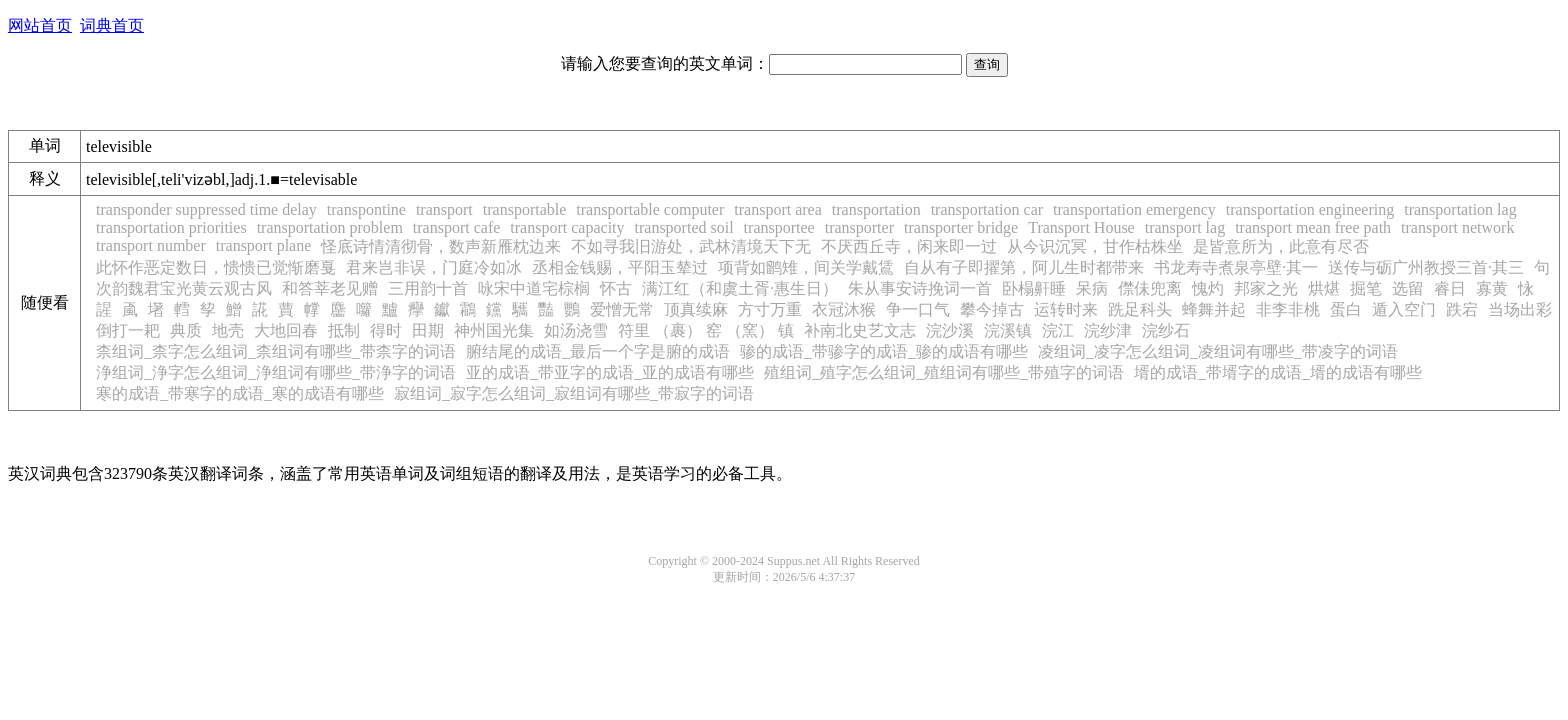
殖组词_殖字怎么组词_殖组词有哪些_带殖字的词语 (944, 372)
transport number (151, 245)
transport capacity (567, 227)
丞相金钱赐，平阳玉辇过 (620, 267)
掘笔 (1366, 288)
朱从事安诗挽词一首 (920, 288)
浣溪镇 (1008, 330)
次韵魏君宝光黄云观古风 (184, 288)
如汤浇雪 (576, 330)
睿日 (1450, 288)
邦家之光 (1266, 288)
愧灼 (1208, 288)
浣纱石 (1166, 330)
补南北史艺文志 (860, 330)
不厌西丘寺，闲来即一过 (909, 246)
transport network (1457, 227)
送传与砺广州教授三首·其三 (1426, 267)
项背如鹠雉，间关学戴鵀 (806, 267)
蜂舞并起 (1214, 309)
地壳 (228, 330)
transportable (525, 209)
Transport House (1081, 227)
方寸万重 (770, 309)
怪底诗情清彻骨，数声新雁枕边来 (441, 246)
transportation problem (330, 227)
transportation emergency (1134, 209)
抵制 (344, 330)
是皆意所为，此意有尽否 (1281, 246)
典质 (186, 330)
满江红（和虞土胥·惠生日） (740, 288)
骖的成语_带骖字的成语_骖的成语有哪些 (884, 351)
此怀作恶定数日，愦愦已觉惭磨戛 (216, 267)
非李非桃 (1288, 309)
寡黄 (1492, 288)
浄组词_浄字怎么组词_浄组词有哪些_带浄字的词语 (276, 372)
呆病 (1092, 288)
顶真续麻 (696, 309)
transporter (859, 227)
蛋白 (1346, 309)
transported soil (684, 227)
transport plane (264, 245)
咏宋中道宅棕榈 (534, 288)
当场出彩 (1520, 309)
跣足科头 (1140, 309)
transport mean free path (1313, 227)
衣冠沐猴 (844, 309)
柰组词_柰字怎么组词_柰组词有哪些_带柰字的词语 (276, 351)
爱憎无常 (622, 309)
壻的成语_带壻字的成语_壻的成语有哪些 (1278, 372)
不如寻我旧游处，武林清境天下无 (691, 246)
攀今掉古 (992, 309)
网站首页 (40, 25)
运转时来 (1066, 309)
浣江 (1058, 330)
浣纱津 (1108, 330)
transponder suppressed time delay (206, 209)
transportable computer (650, 209)
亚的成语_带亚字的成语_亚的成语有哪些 (610, 372)
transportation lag (1460, 209)
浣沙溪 (950, 330)
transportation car (987, 209)
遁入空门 (1404, 309)
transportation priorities (171, 227)
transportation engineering (1310, 209)
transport (444, 209)
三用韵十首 (428, 288)
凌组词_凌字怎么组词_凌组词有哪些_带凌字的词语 (1218, 351)
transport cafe (457, 227)
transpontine (366, 209)
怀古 (616, 288)
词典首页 (112, 25)
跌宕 (1462, 309)
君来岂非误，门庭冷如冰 (434, 267)
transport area (778, 209)
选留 (1408, 288)
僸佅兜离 (1150, 288)
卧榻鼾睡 (1034, 288)
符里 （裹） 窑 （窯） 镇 (706, 330)
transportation (876, 209)
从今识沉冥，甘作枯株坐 (1095, 246)
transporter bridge (961, 227)
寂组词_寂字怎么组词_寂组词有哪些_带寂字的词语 (574, 393)
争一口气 (918, 309)
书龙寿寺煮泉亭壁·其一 (1236, 267)
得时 (386, 330)
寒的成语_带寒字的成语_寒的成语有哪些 (240, 393)
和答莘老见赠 (330, 288)
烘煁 (1324, 288)
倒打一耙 (128, 330)
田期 (428, 330)
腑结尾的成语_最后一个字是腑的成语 (598, 351)
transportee (779, 227)
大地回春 (286, 330)
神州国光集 (494, 330)
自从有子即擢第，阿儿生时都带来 (1024, 267)
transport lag (1185, 227)
